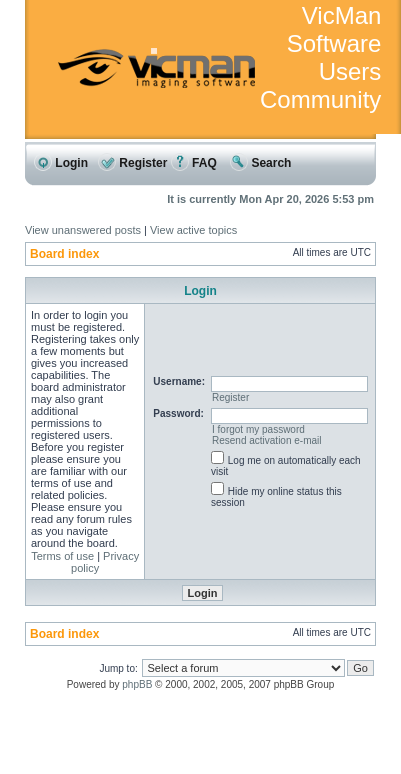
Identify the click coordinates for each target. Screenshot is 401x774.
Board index (64, 254)
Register (132, 163)
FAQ (194, 163)
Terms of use (62, 556)
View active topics (193, 230)
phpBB (137, 684)
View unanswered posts (83, 230)
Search (260, 163)
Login (61, 163)
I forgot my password (258, 429)
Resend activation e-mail (267, 440)
